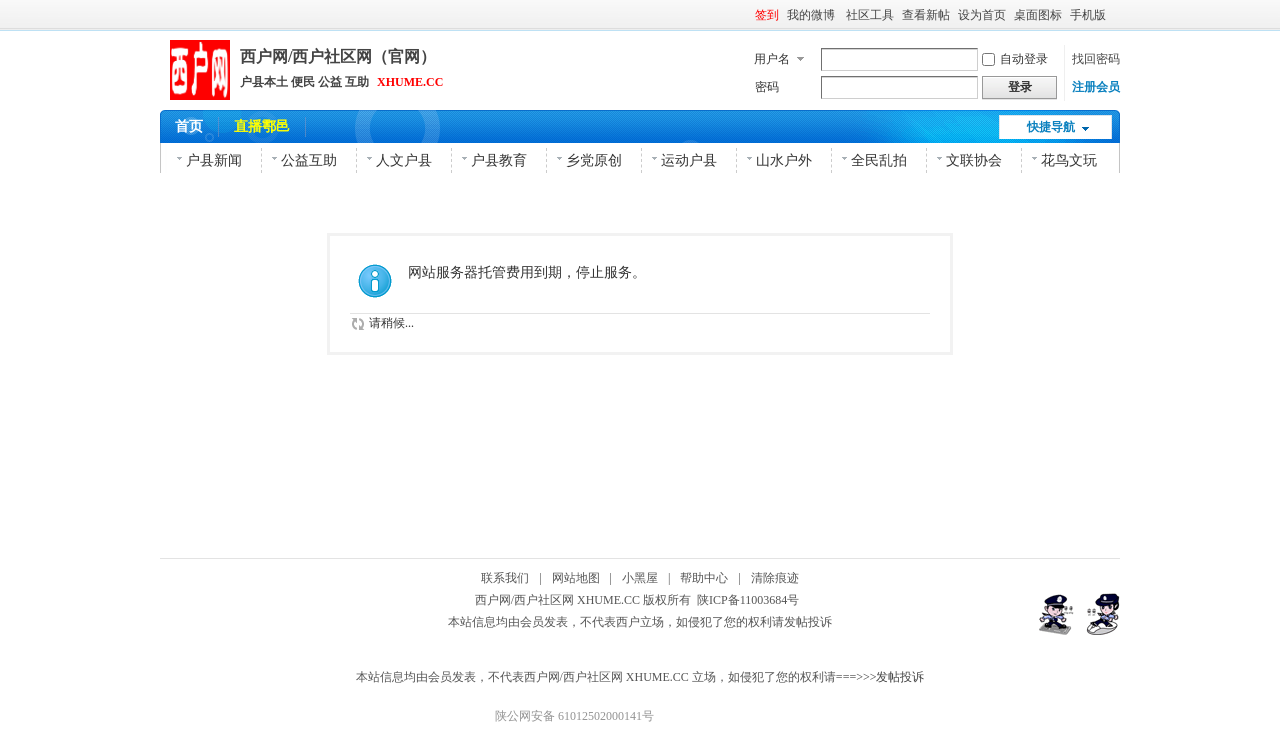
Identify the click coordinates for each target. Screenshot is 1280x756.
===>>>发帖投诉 (880, 677)
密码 (767, 87)
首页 (189, 126)
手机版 (1088, 15)
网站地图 (576, 578)
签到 (767, 15)
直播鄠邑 (262, 126)
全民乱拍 (879, 160)
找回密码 (1096, 59)
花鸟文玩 (1069, 160)
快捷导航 (1051, 127)
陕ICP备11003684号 (751, 600)
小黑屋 (640, 578)
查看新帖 (926, 15)
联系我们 (505, 578)
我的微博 (812, 15)
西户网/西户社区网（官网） (338, 56)
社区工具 (870, 15)
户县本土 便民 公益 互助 (304, 82)
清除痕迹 (775, 578)
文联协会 (974, 160)
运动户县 (689, 160)
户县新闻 (214, 160)
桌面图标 (1038, 15)
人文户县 (404, 160)
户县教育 (499, 160)
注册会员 (1096, 87)
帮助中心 (704, 578)
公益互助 (309, 160)
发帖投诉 (808, 622)
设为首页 (982, 15)
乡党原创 (594, 160)
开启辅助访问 (1115, 14)
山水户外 (784, 160)
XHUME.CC (410, 82)
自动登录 (1015, 59)
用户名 (772, 59)
